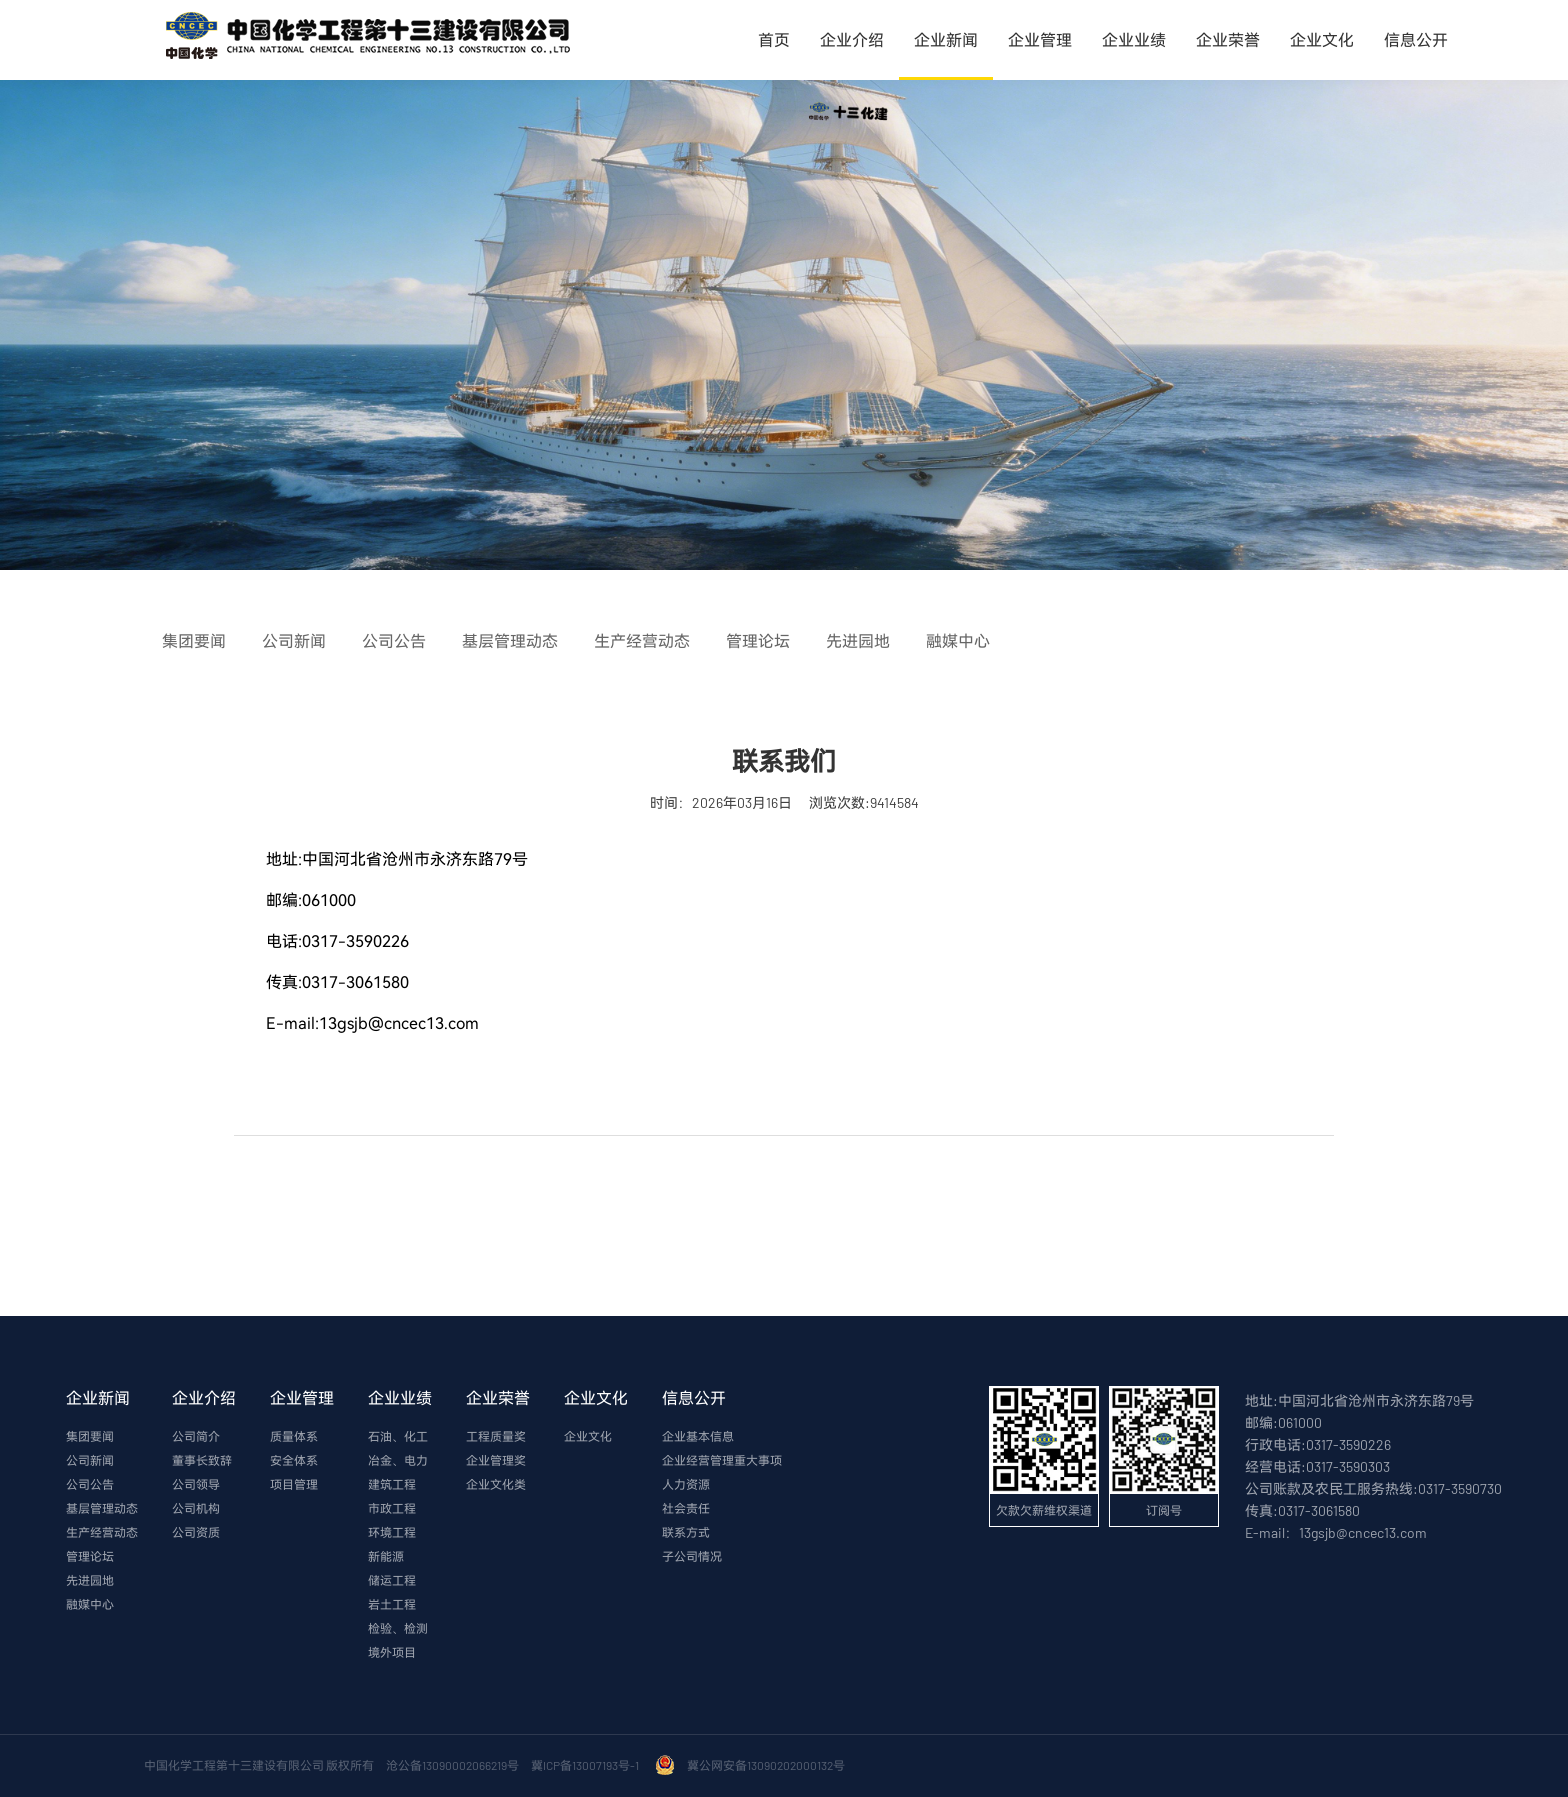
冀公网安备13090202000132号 (768, 1765)
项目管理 (294, 1484)
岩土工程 (392, 1604)
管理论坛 (90, 1556)
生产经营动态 (102, 1532)
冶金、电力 (398, 1460)
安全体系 (294, 1460)
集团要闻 (90, 1436)
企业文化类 (496, 1484)
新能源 (386, 1556)
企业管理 (1040, 39)
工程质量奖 (496, 1436)
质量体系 (294, 1436)
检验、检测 (398, 1628)
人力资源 (686, 1484)
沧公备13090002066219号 (452, 1765)
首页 (774, 39)
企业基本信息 (698, 1436)
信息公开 (1416, 39)
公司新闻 (90, 1460)
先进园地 (90, 1580)
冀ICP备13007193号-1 (587, 1765)
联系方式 (686, 1532)
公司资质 (196, 1532)
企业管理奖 (496, 1460)
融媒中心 (90, 1604)
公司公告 (90, 1484)
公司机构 (196, 1508)
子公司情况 (692, 1556)
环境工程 (392, 1532)
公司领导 (196, 1484)
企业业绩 (1134, 39)
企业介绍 (852, 39)
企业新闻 (946, 39)
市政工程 (392, 1508)
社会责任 (686, 1508)
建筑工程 (392, 1484)
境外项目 (392, 1652)
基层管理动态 (102, 1508)
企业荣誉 (1228, 39)
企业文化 (1322, 39)
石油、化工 (398, 1436)
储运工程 (392, 1580)
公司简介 (196, 1436)
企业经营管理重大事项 (722, 1460)
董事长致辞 (202, 1460)
